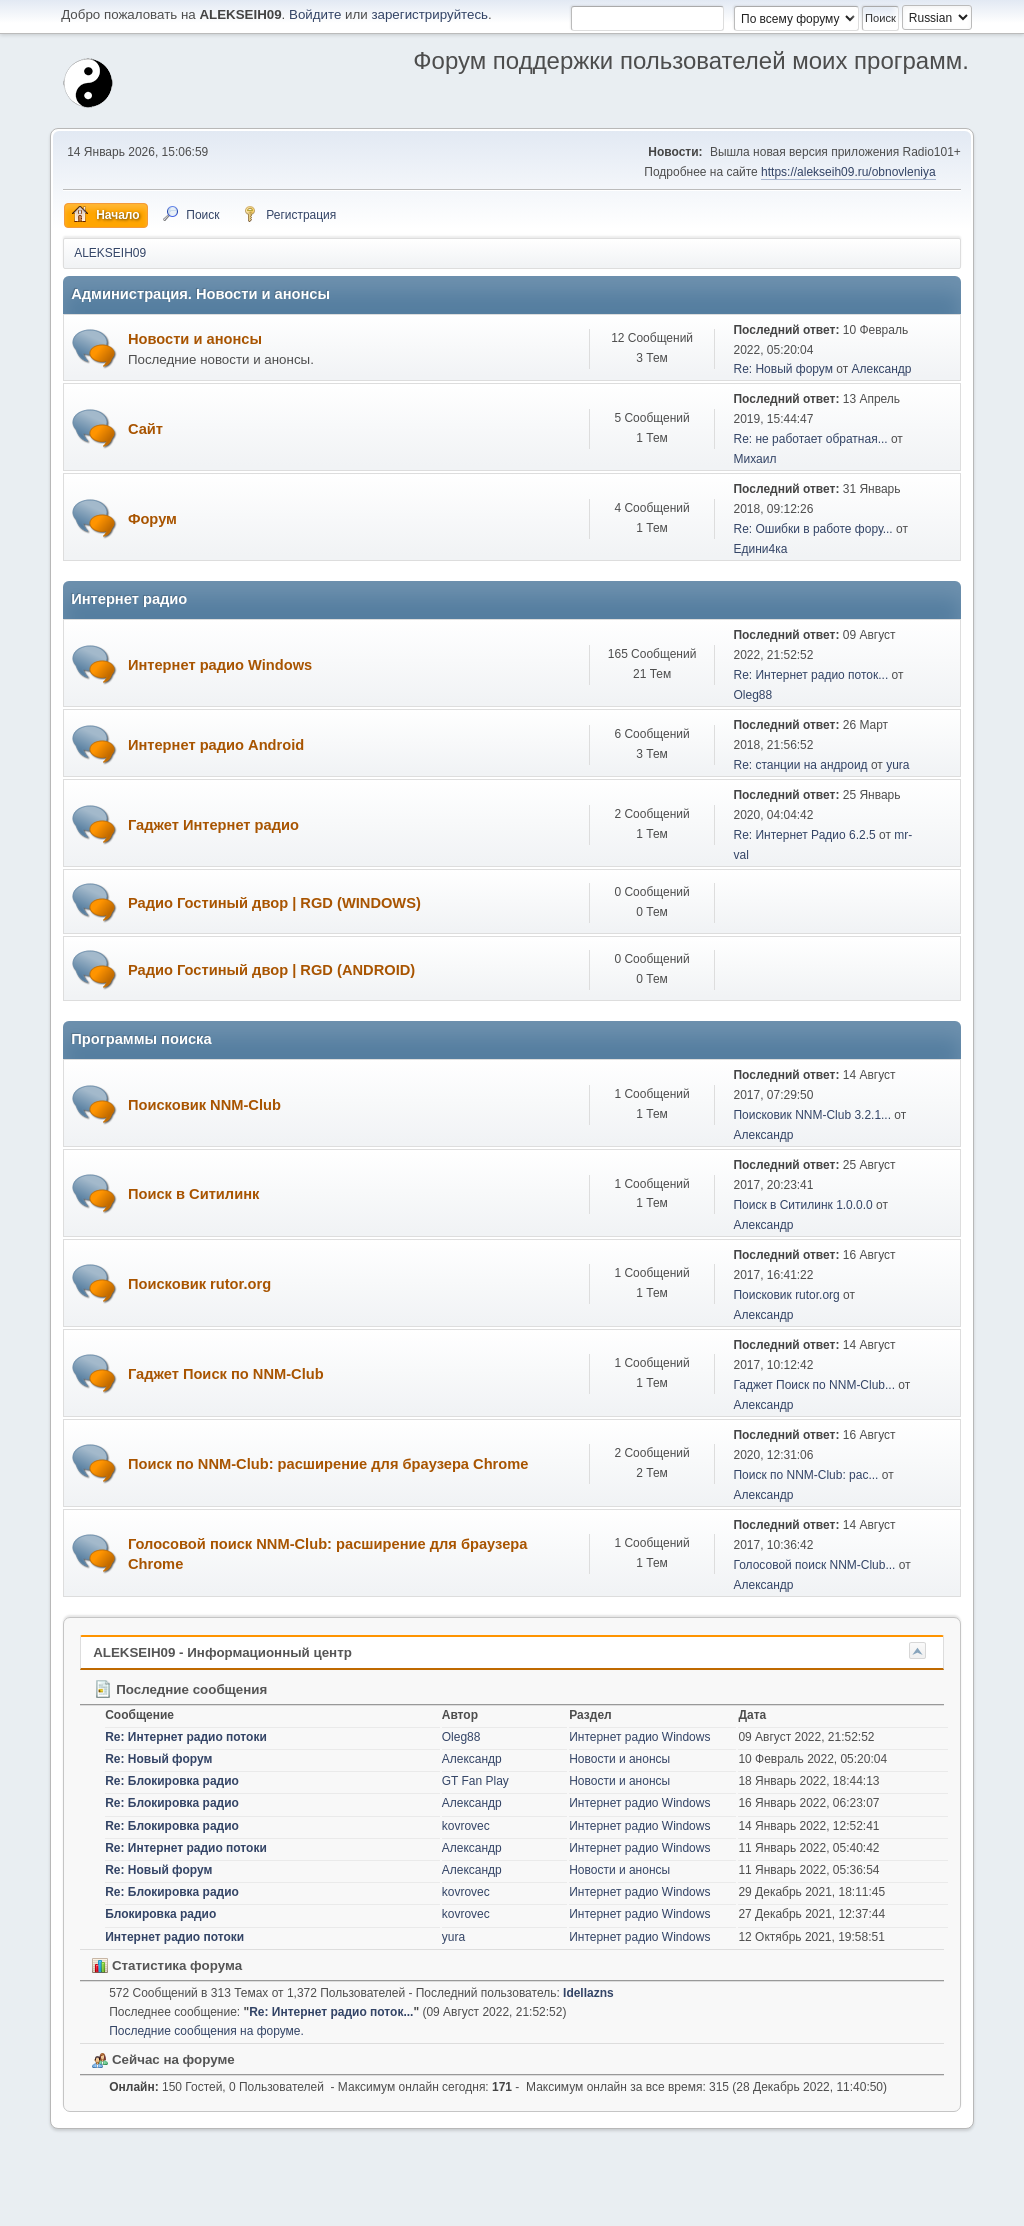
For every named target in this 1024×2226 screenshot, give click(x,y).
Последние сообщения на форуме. (206, 2031)
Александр (882, 369)
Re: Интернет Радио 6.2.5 (804, 835)
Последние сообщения (179, 1689)
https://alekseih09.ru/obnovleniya (848, 172)
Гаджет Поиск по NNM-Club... (814, 1385)
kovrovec (466, 1826)
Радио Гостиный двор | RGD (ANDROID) (271, 970)
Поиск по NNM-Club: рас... (805, 1475)
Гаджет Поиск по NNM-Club (226, 1374)
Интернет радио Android (216, 745)
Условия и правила (866, 2205)
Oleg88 (752, 695)
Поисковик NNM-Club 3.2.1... (812, 1115)
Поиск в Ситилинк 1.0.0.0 (802, 1205)
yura (897, 765)
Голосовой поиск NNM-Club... (814, 1565)
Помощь (788, 2205)
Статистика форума (167, 1965)
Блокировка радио (160, 1914)
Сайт (145, 429)
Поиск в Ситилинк (193, 1194)
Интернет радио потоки (174, 1937)
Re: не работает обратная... (810, 439)
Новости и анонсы (195, 339)
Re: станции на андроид (800, 765)
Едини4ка (760, 549)
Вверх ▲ (946, 2205)
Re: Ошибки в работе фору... (812, 529)
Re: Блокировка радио (172, 1781)
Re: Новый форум (782, 369)
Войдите (315, 14)
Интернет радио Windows (220, 665)
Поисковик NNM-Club (204, 1105)
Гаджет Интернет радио (213, 825)
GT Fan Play (475, 1781)
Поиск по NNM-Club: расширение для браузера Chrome (328, 1464)
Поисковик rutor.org (199, 1284)
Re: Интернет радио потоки (186, 1737)
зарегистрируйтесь (429, 14)
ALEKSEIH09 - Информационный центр (222, 1652)
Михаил (754, 459)
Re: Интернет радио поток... (810, 675)
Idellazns (588, 1993)
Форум (152, 519)
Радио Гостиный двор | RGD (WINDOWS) (274, 903)
